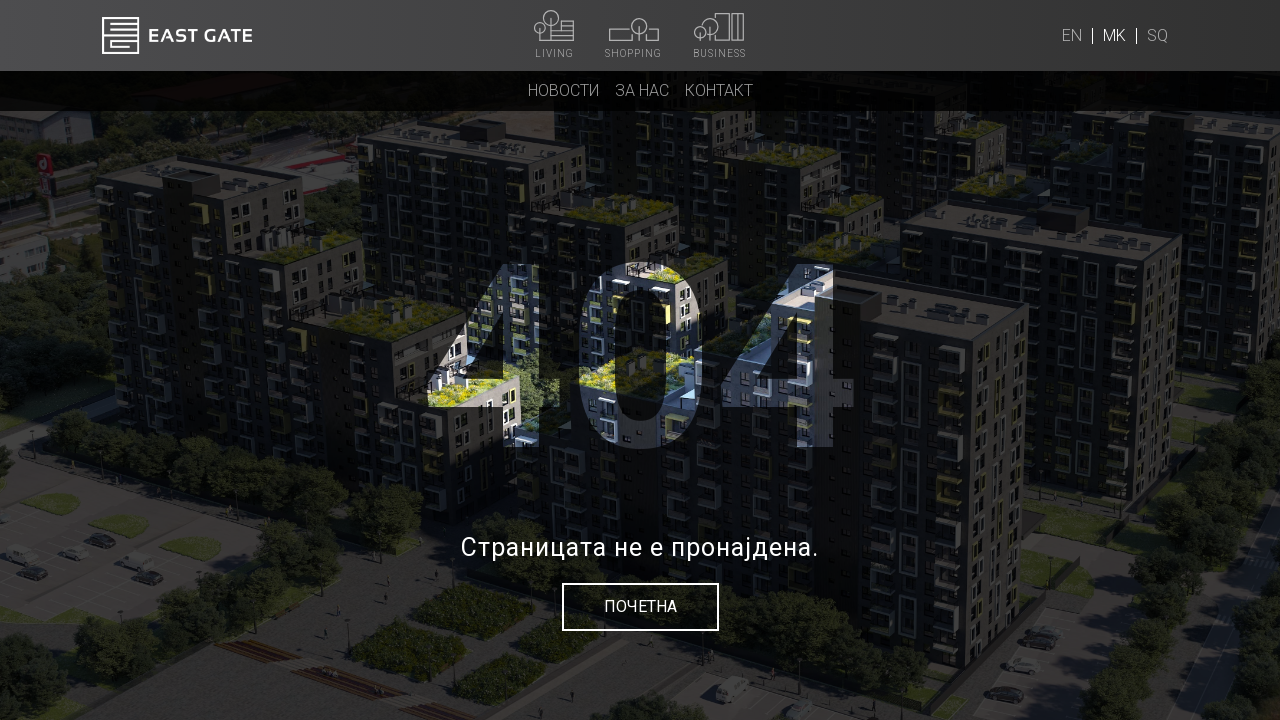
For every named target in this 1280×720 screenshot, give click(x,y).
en (1072, 35)
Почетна (640, 606)
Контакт (719, 90)
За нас (642, 90)
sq (1157, 35)
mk (1114, 35)
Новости (563, 90)
